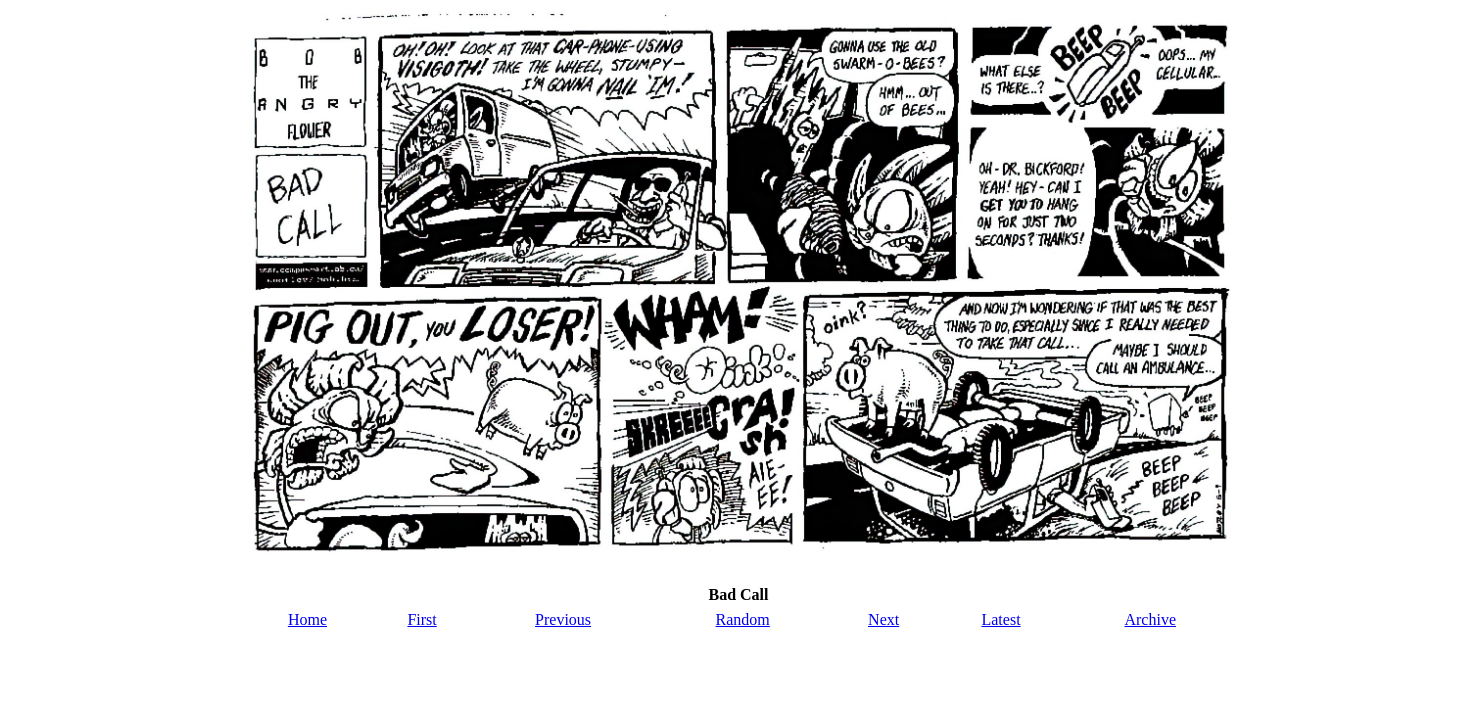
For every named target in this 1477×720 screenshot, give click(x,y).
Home (307, 619)
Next (883, 619)
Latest (1000, 619)
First (421, 619)
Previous (563, 619)
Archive (1150, 619)
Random (743, 619)
